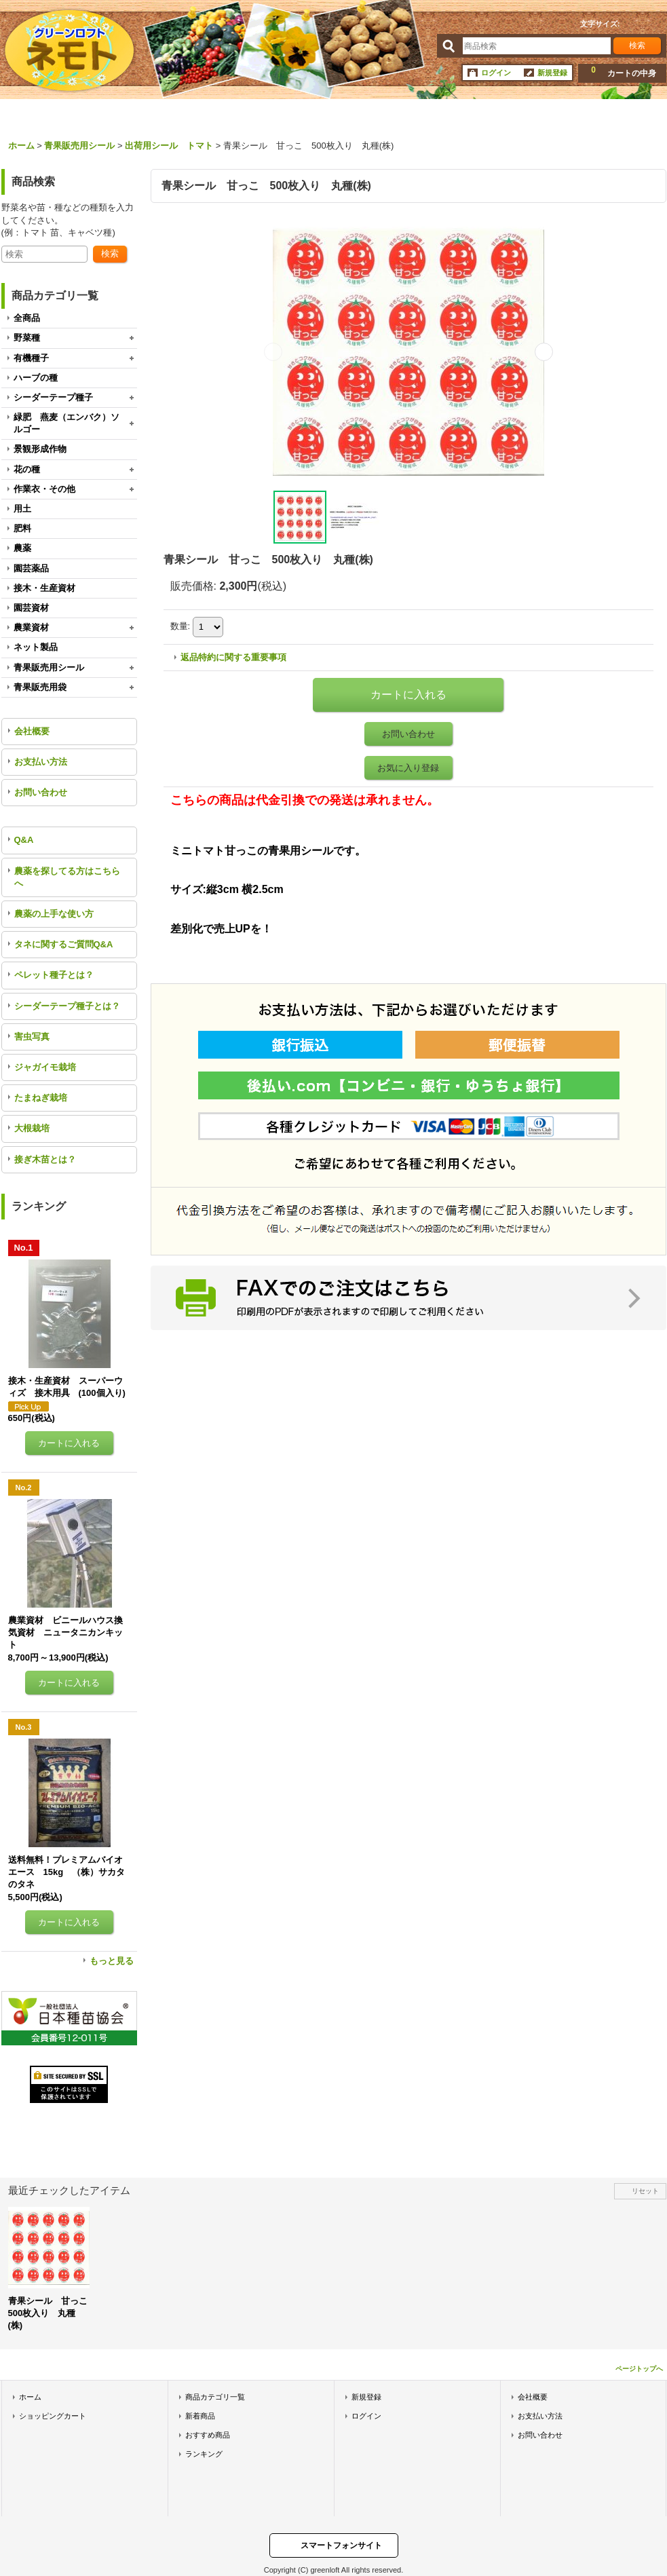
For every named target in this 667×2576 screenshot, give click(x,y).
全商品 (27, 318)
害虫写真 (32, 1036)
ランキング (204, 2454)
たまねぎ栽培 (40, 1098)
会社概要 (32, 731)
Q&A (24, 840)
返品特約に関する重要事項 (233, 657)
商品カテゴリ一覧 (215, 2397)
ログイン (496, 73)
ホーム (30, 2397)
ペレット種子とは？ (54, 975)
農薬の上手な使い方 (54, 914)
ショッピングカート (52, 2416)
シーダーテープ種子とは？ (67, 1006)
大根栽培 (32, 1128)
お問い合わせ (40, 792)
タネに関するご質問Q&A (63, 944)
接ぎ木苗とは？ (45, 1159)
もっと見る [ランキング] (112, 1961)
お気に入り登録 (408, 768)
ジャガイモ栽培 (45, 1067)
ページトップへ (639, 2368)
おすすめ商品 (207, 2435)
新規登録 (552, 73)
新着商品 (200, 2416)
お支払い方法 (40, 762)
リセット (645, 2191)
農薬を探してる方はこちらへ (67, 877)
